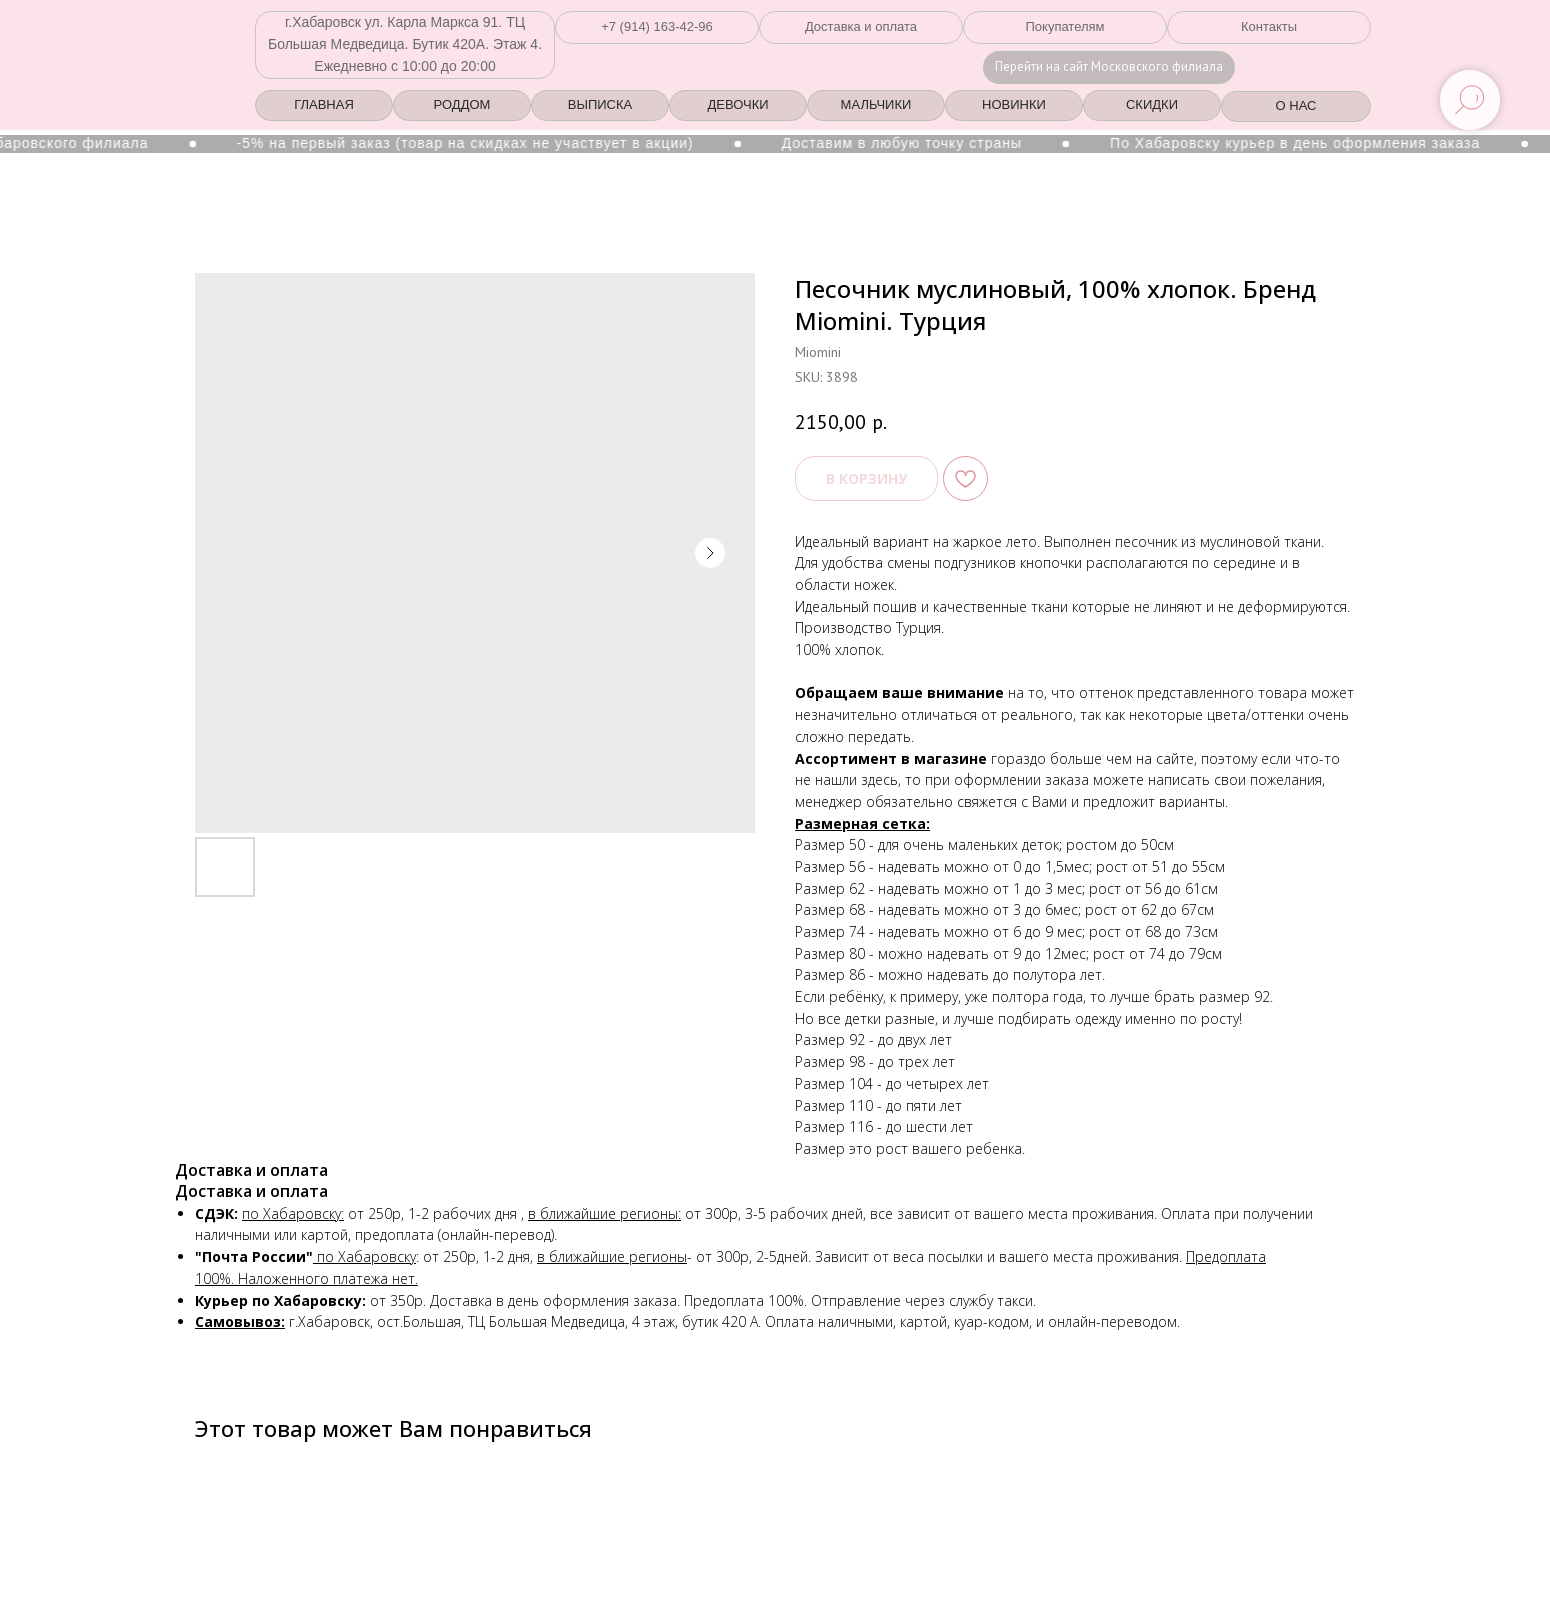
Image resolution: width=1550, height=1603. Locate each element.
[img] (1305, 70)
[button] (657, 27)
